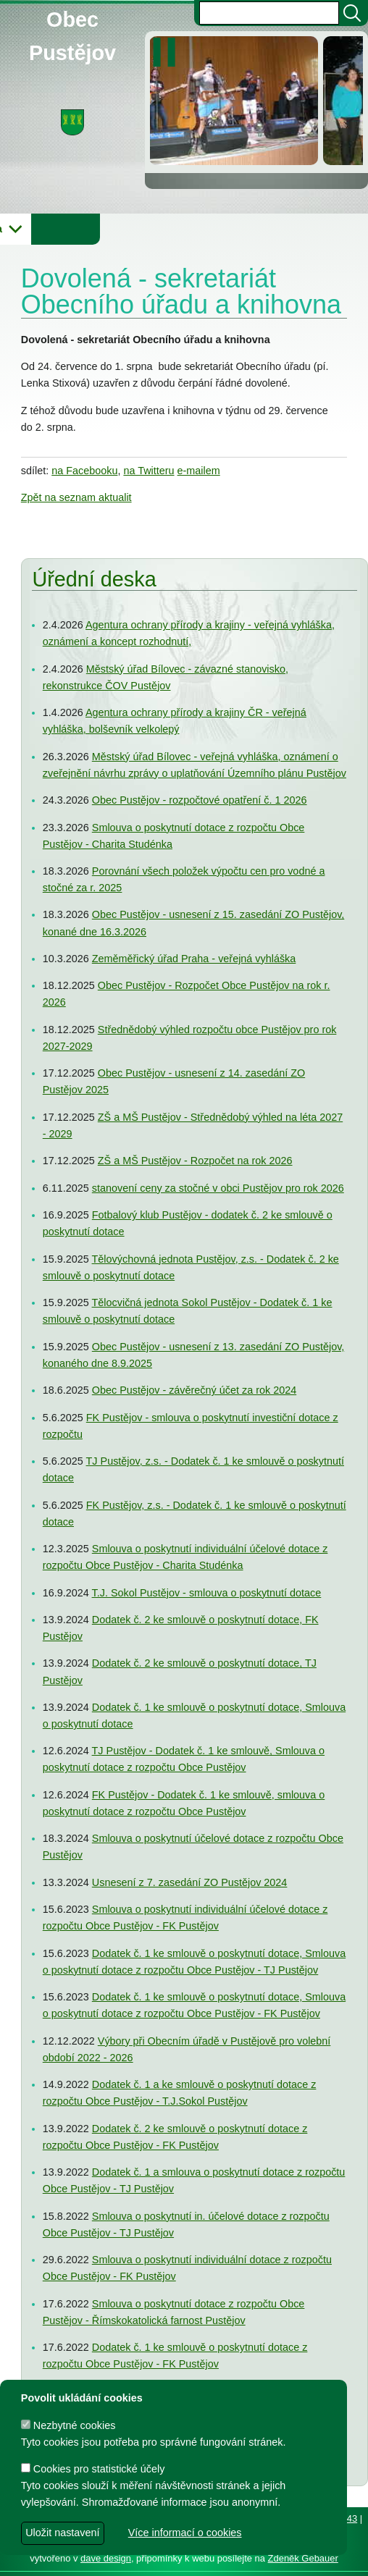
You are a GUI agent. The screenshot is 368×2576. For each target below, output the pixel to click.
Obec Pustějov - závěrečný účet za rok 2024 (194, 1391)
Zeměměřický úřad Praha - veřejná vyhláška (194, 958)
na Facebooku (84, 470)
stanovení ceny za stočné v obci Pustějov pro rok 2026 (218, 1188)
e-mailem (198, 470)
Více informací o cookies (185, 2532)
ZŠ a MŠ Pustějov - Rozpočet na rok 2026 (195, 1161)
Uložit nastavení (62, 2532)
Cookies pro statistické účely (93, 2469)
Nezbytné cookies (68, 2425)
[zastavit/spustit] (168, 52)
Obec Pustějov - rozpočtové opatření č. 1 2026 (199, 801)
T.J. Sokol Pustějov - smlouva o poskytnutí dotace (206, 1593)
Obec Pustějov (72, 17)
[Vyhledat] (352, 13)
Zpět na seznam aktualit (76, 497)
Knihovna (246, 229)
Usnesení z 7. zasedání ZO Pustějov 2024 (190, 1882)
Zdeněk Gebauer (303, 2558)
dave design (105, 2558)
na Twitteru (148, 470)
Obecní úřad (40, 229)
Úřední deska (94, 580)
